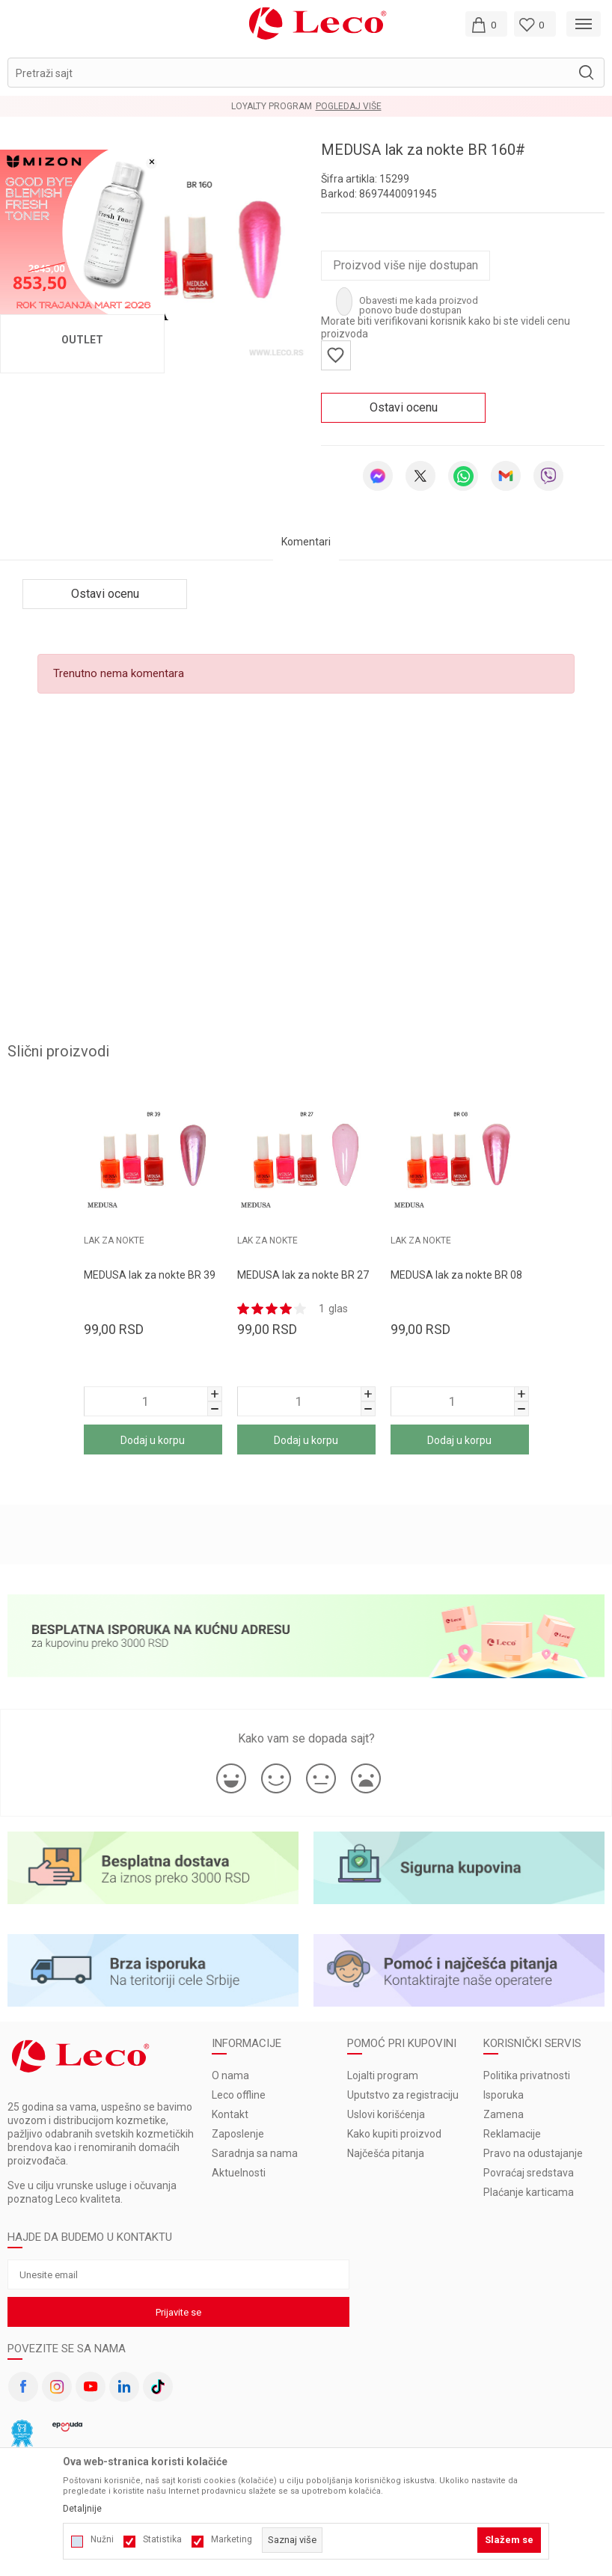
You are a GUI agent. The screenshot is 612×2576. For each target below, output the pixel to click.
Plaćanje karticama (528, 2192)
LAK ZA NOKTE (267, 1240)
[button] (306, 73)
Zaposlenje (238, 2134)
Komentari (306, 542)
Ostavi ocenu (404, 407)
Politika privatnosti (526, 2075)
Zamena (503, 2114)
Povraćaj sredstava (528, 2173)
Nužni (102, 2539)
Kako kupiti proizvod (394, 2134)
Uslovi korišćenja (386, 2114)
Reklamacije (512, 2134)
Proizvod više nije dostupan (405, 265)
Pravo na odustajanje (533, 2153)
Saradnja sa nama (255, 2153)
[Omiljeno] (535, 24)
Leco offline (239, 2095)
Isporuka (503, 2095)
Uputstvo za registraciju (403, 2095)
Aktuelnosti (239, 2173)
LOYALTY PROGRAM (271, 106)
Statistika (162, 2539)
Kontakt (230, 2114)
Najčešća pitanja (385, 2153)
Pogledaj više (349, 106)
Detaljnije (82, 2508)
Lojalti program (382, 2075)
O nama (230, 2075)
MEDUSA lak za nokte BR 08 (456, 1275)
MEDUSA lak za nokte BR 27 (303, 1275)
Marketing (231, 2539)
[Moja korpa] (486, 24)
